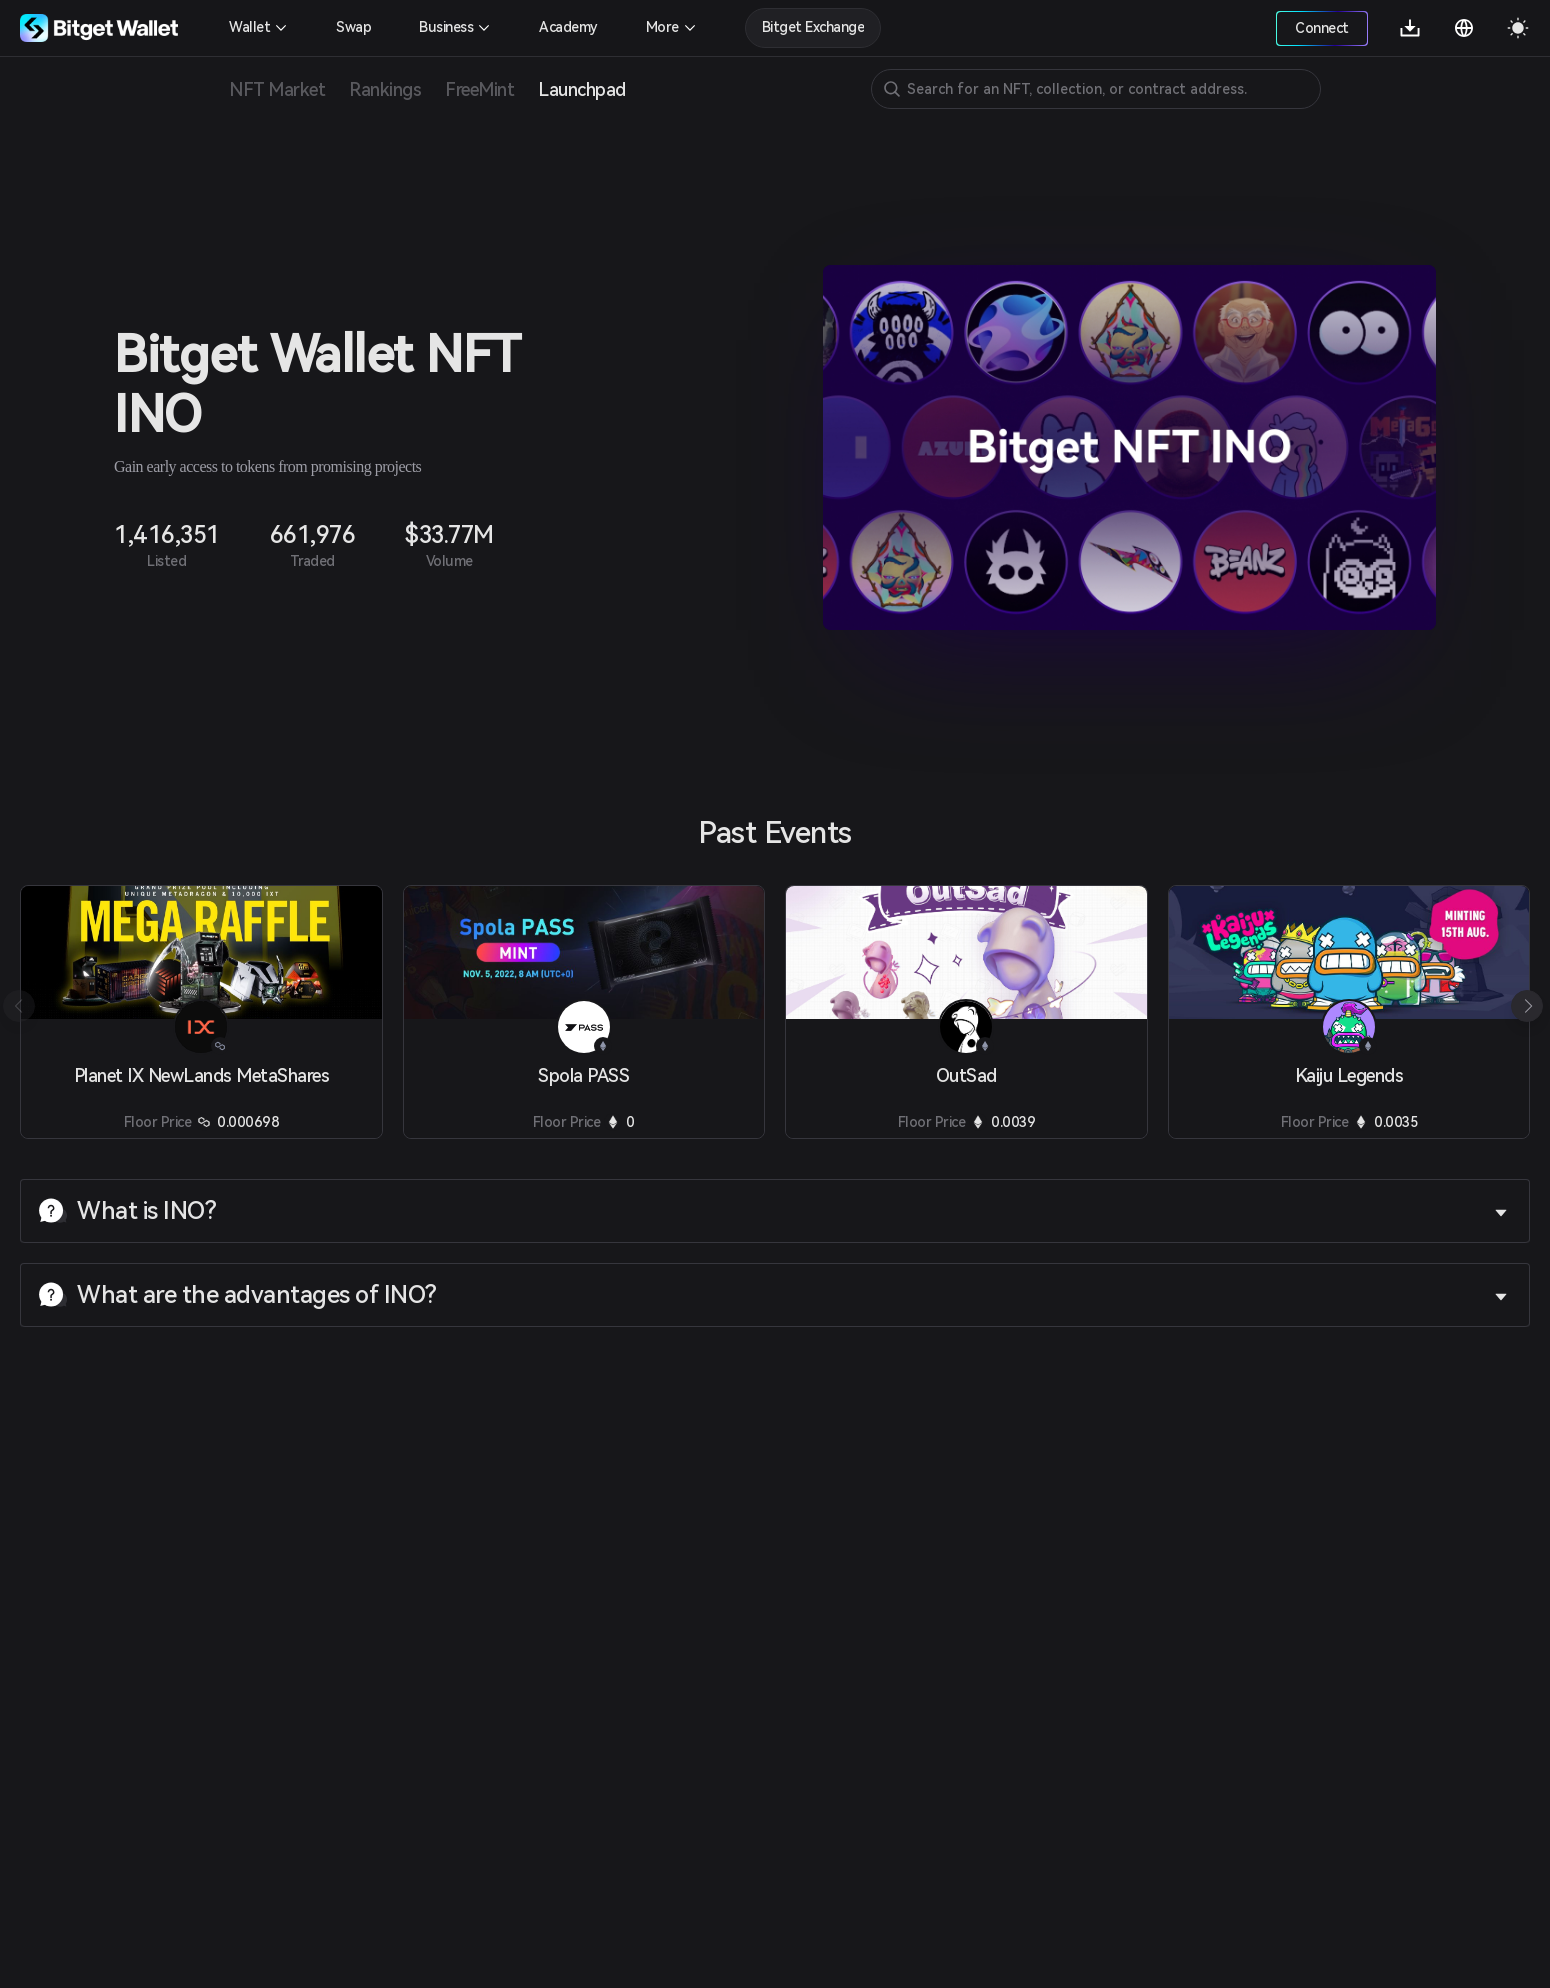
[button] (1527, 1006)
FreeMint (479, 89)
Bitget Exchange (813, 27)
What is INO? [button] (773, 1211)
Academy (568, 27)
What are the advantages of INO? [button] (773, 1295)
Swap (353, 27)
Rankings (385, 89)
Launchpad (582, 89)
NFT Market (277, 89)
